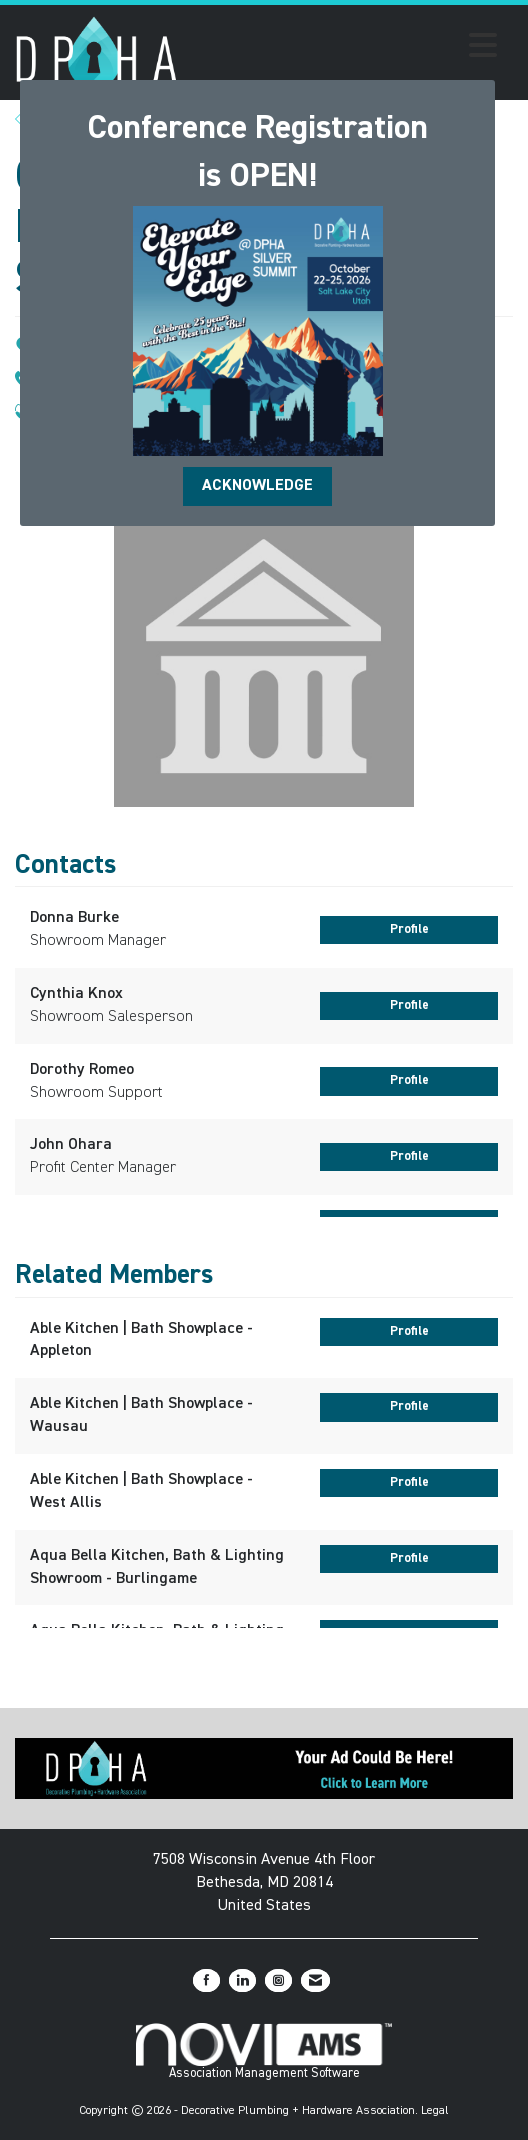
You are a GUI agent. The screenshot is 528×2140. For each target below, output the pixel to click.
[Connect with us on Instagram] (278, 1980)
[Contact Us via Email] (315, 1980)
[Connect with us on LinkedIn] (242, 1980)
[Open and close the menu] (343, 49)
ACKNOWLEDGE (257, 486)
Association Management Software (264, 2051)
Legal (435, 2111)
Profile (409, 929)
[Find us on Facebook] (206, 1980)
